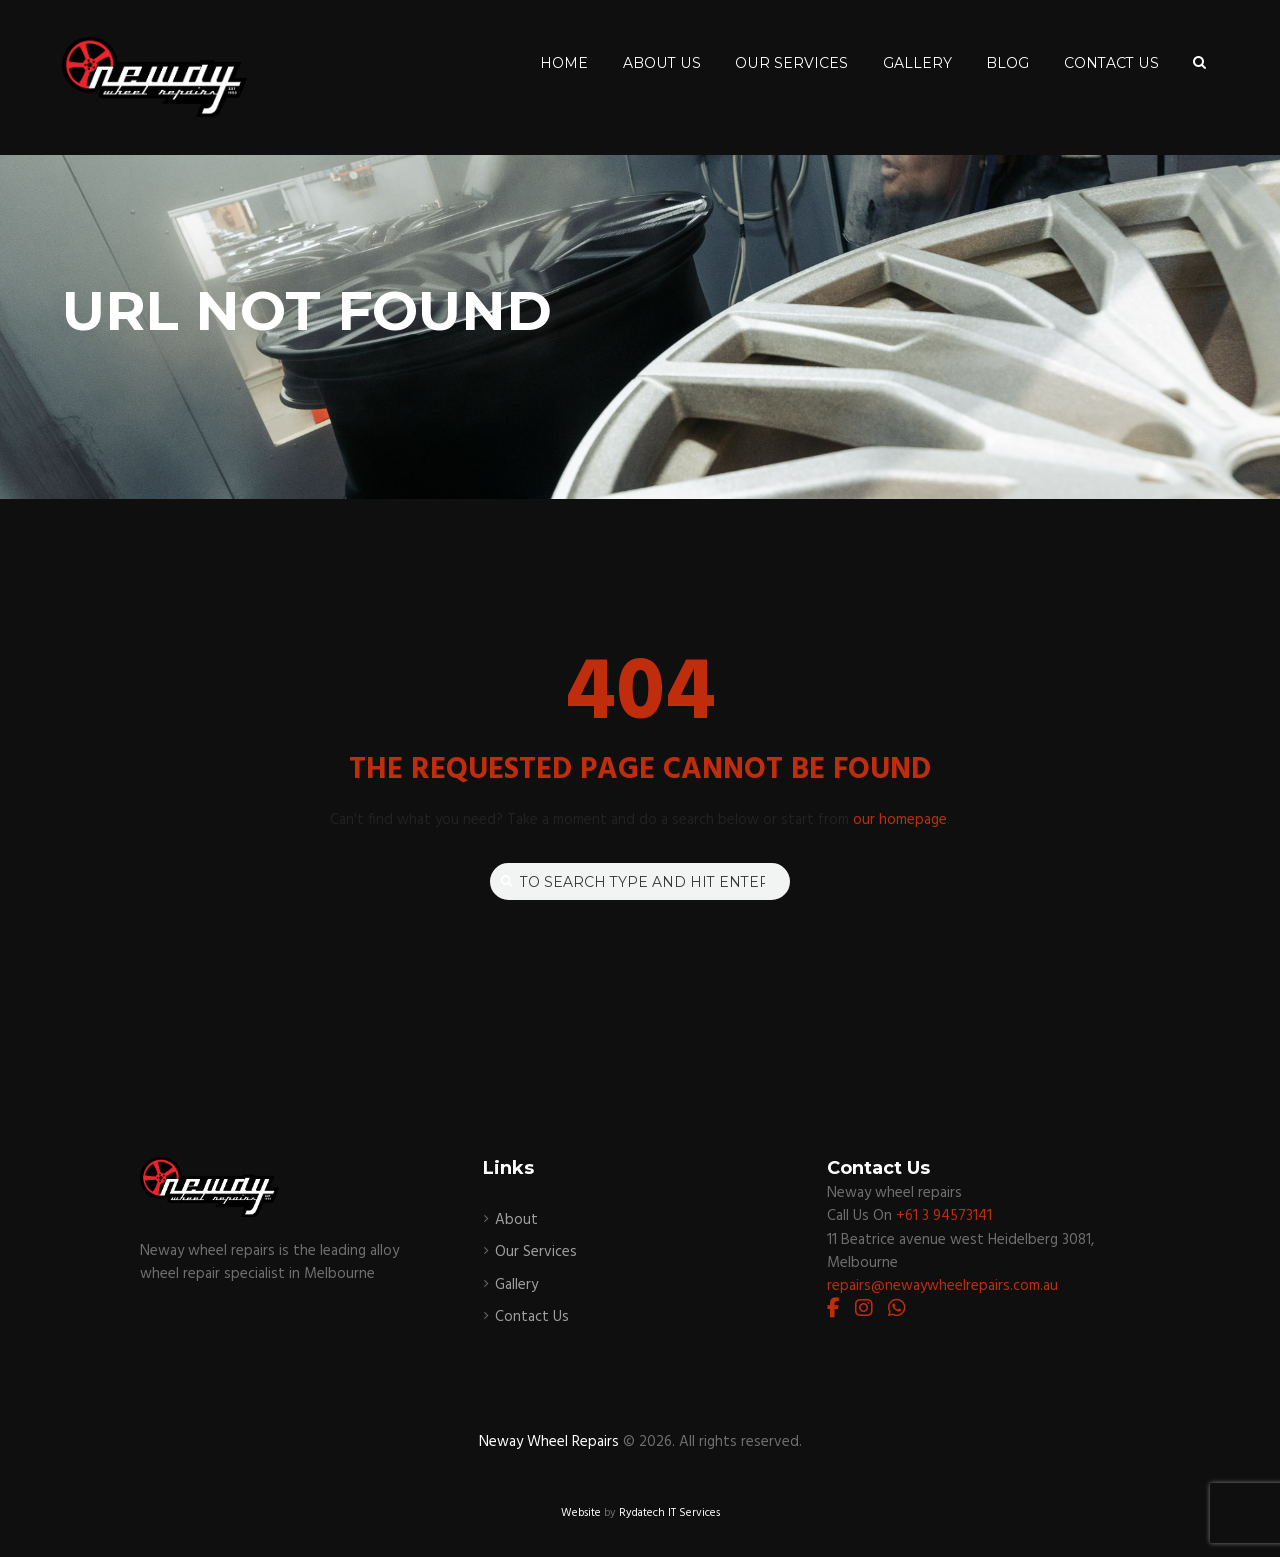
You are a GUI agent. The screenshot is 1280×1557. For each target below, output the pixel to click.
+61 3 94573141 (944, 1216)
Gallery (516, 1285)
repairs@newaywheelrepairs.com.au (942, 1286)
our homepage (900, 820)
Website (581, 1513)
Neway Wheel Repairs (549, 1442)
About (516, 1220)
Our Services (536, 1252)
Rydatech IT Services (669, 1513)
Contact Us (532, 1317)
